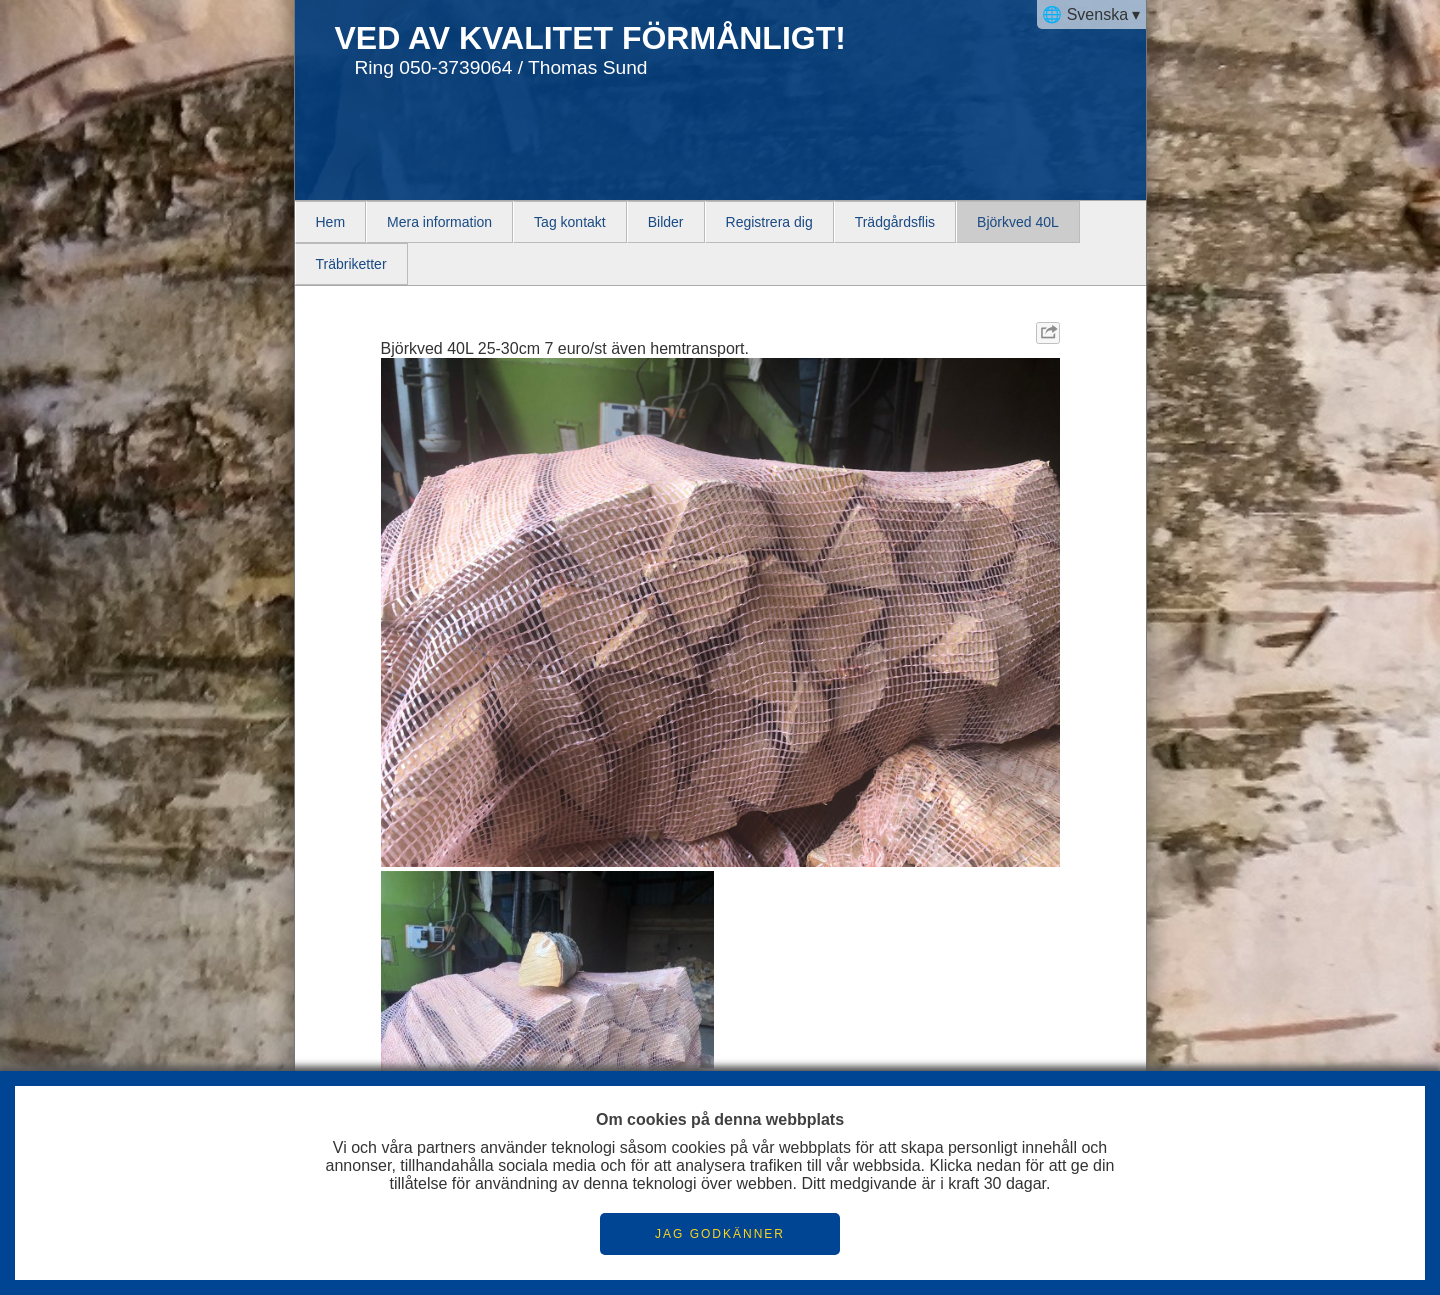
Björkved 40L (1018, 222)
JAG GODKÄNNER (720, 1234)
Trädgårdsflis (895, 222)
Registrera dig (769, 222)
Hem (331, 222)
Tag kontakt (570, 222)
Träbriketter (351, 264)
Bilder (666, 222)
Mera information (439, 222)
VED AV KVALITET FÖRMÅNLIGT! (590, 38)
